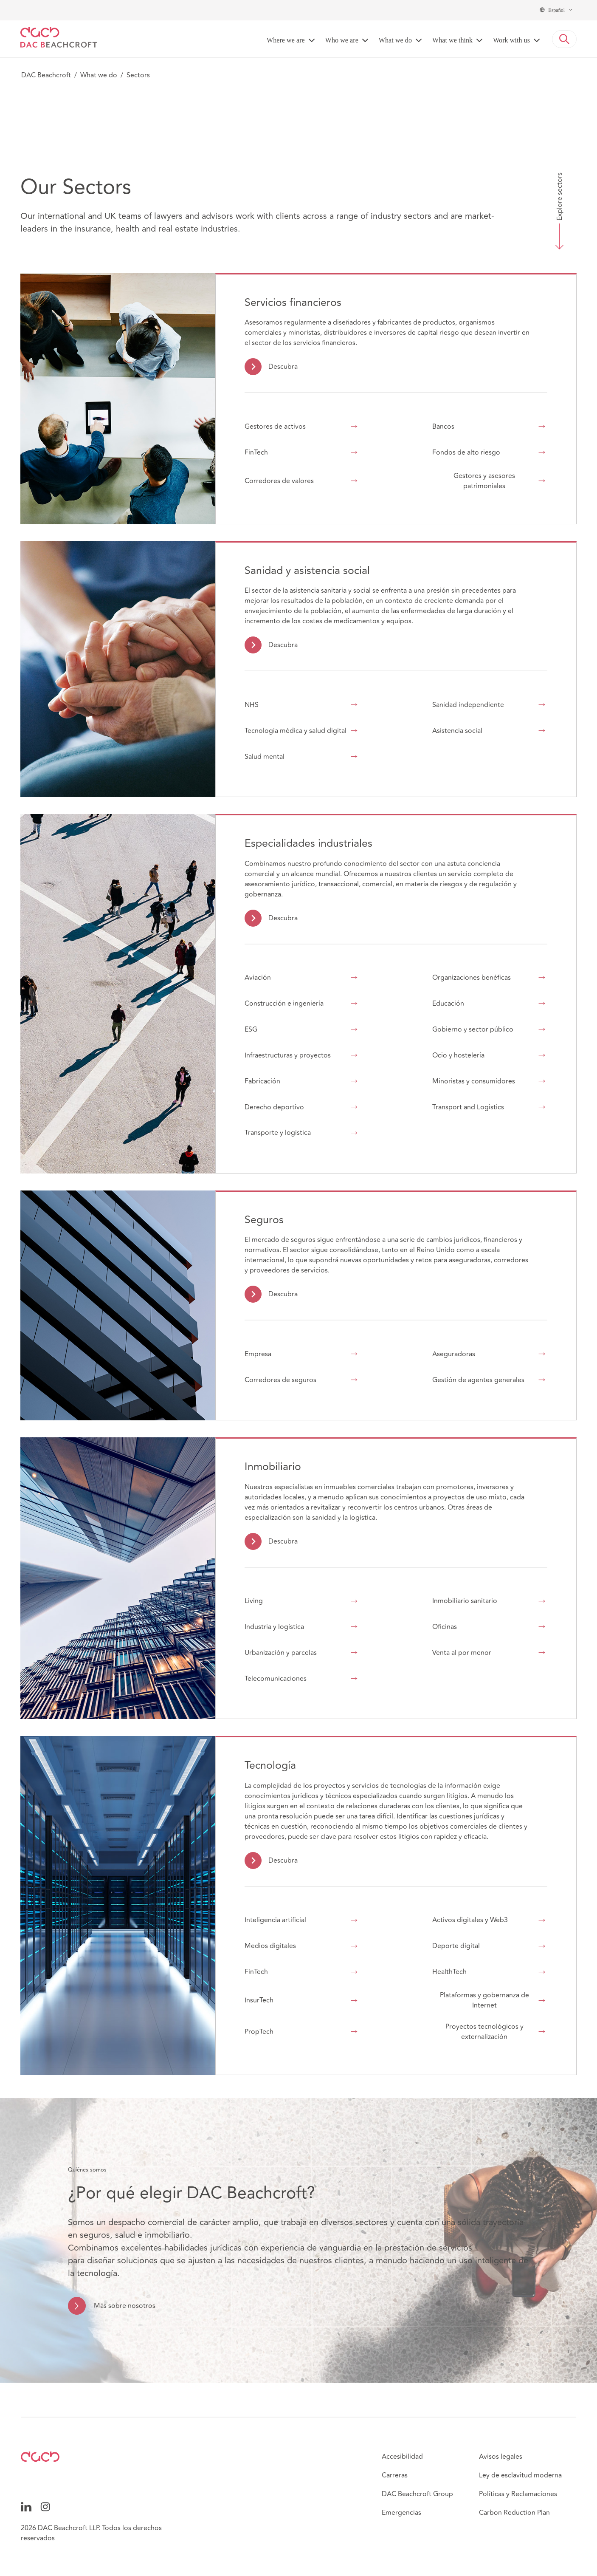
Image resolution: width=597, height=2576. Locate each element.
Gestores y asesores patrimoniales (484, 481)
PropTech (259, 2032)
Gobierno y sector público (472, 1029)
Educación (448, 1003)
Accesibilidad (402, 2457)
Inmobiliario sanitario (464, 1601)
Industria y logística (274, 1627)
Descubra (283, 367)
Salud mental (264, 757)
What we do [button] (395, 40)
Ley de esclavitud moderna (520, 2475)
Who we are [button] (341, 40)
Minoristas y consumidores (473, 1081)
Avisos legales (500, 2457)
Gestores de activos (275, 426)
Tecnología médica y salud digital (295, 731)
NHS (252, 705)
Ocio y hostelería (458, 1055)
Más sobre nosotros (124, 2306)
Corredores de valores (279, 481)
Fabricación (262, 1081)
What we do (98, 75)
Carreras (395, 2475)
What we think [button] (452, 40)
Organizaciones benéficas (471, 978)
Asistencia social (457, 731)
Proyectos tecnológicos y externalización (484, 2032)
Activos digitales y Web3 (470, 1920)
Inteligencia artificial (275, 1920)
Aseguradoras (453, 1354)
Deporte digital (456, 1946)
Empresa (258, 1354)
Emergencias (401, 2513)
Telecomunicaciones (276, 1679)
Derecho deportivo (274, 1107)
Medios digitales (270, 1946)
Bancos (443, 426)
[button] (564, 39)
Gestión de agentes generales (478, 1380)
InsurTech (259, 2000)
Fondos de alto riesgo (466, 452)
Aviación (258, 978)
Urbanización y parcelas (281, 1653)
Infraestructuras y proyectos (288, 1055)
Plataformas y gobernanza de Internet (484, 2000)
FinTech (256, 452)
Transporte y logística (278, 1133)
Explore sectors (560, 196)
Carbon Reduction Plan (514, 2513)
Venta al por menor (461, 1653)
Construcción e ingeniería (284, 1003)
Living (254, 1601)
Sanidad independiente (468, 705)
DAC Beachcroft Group (417, 2494)
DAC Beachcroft (46, 75)
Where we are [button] (286, 40)
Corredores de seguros (280, 1380)
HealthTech (449, 1972)
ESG (251, 1029)
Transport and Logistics (468, 1107)
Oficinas (444, 1627)
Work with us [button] (511, 40)
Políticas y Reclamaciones (518, 2494)
